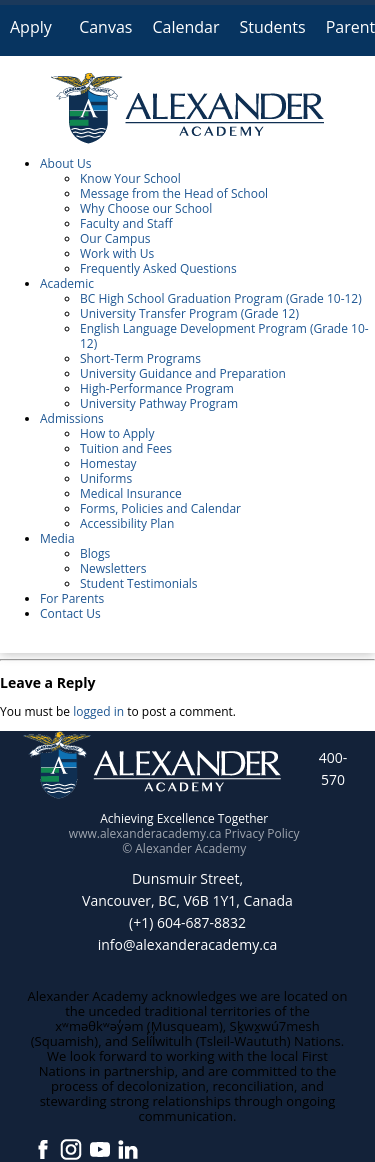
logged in (98, 711)
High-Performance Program (157, 388)
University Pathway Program (159, 403)
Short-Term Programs (140, 358)
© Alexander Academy (184, 848)
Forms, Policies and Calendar (160, 508)
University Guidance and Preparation (183, 373)
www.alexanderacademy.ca (145, 833)
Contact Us (70, 613)
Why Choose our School (146, 208)
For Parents (72, 598)
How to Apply (117, 433)
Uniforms (106, 478)
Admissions (72, 418)
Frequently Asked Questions (158, 268)
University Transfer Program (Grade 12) (189, 313)
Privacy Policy (262, 833)
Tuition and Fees (126, 448)
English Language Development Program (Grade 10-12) (224, 336)
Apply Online (34, 35)
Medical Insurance (131, 493)
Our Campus (115, 238)
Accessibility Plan (127, 523)
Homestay (108, 463)
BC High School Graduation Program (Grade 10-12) (221, 298)
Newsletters (113, 568)
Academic (67, 283)
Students (272, 27)
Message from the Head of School (174, 193)
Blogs (95, 553)
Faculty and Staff (126, 223)
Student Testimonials (139, 583)
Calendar (185, 27)
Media (57, 538)
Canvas (105, 27)
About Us (65, 163)
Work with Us (117, 253)
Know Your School (130, 178)
